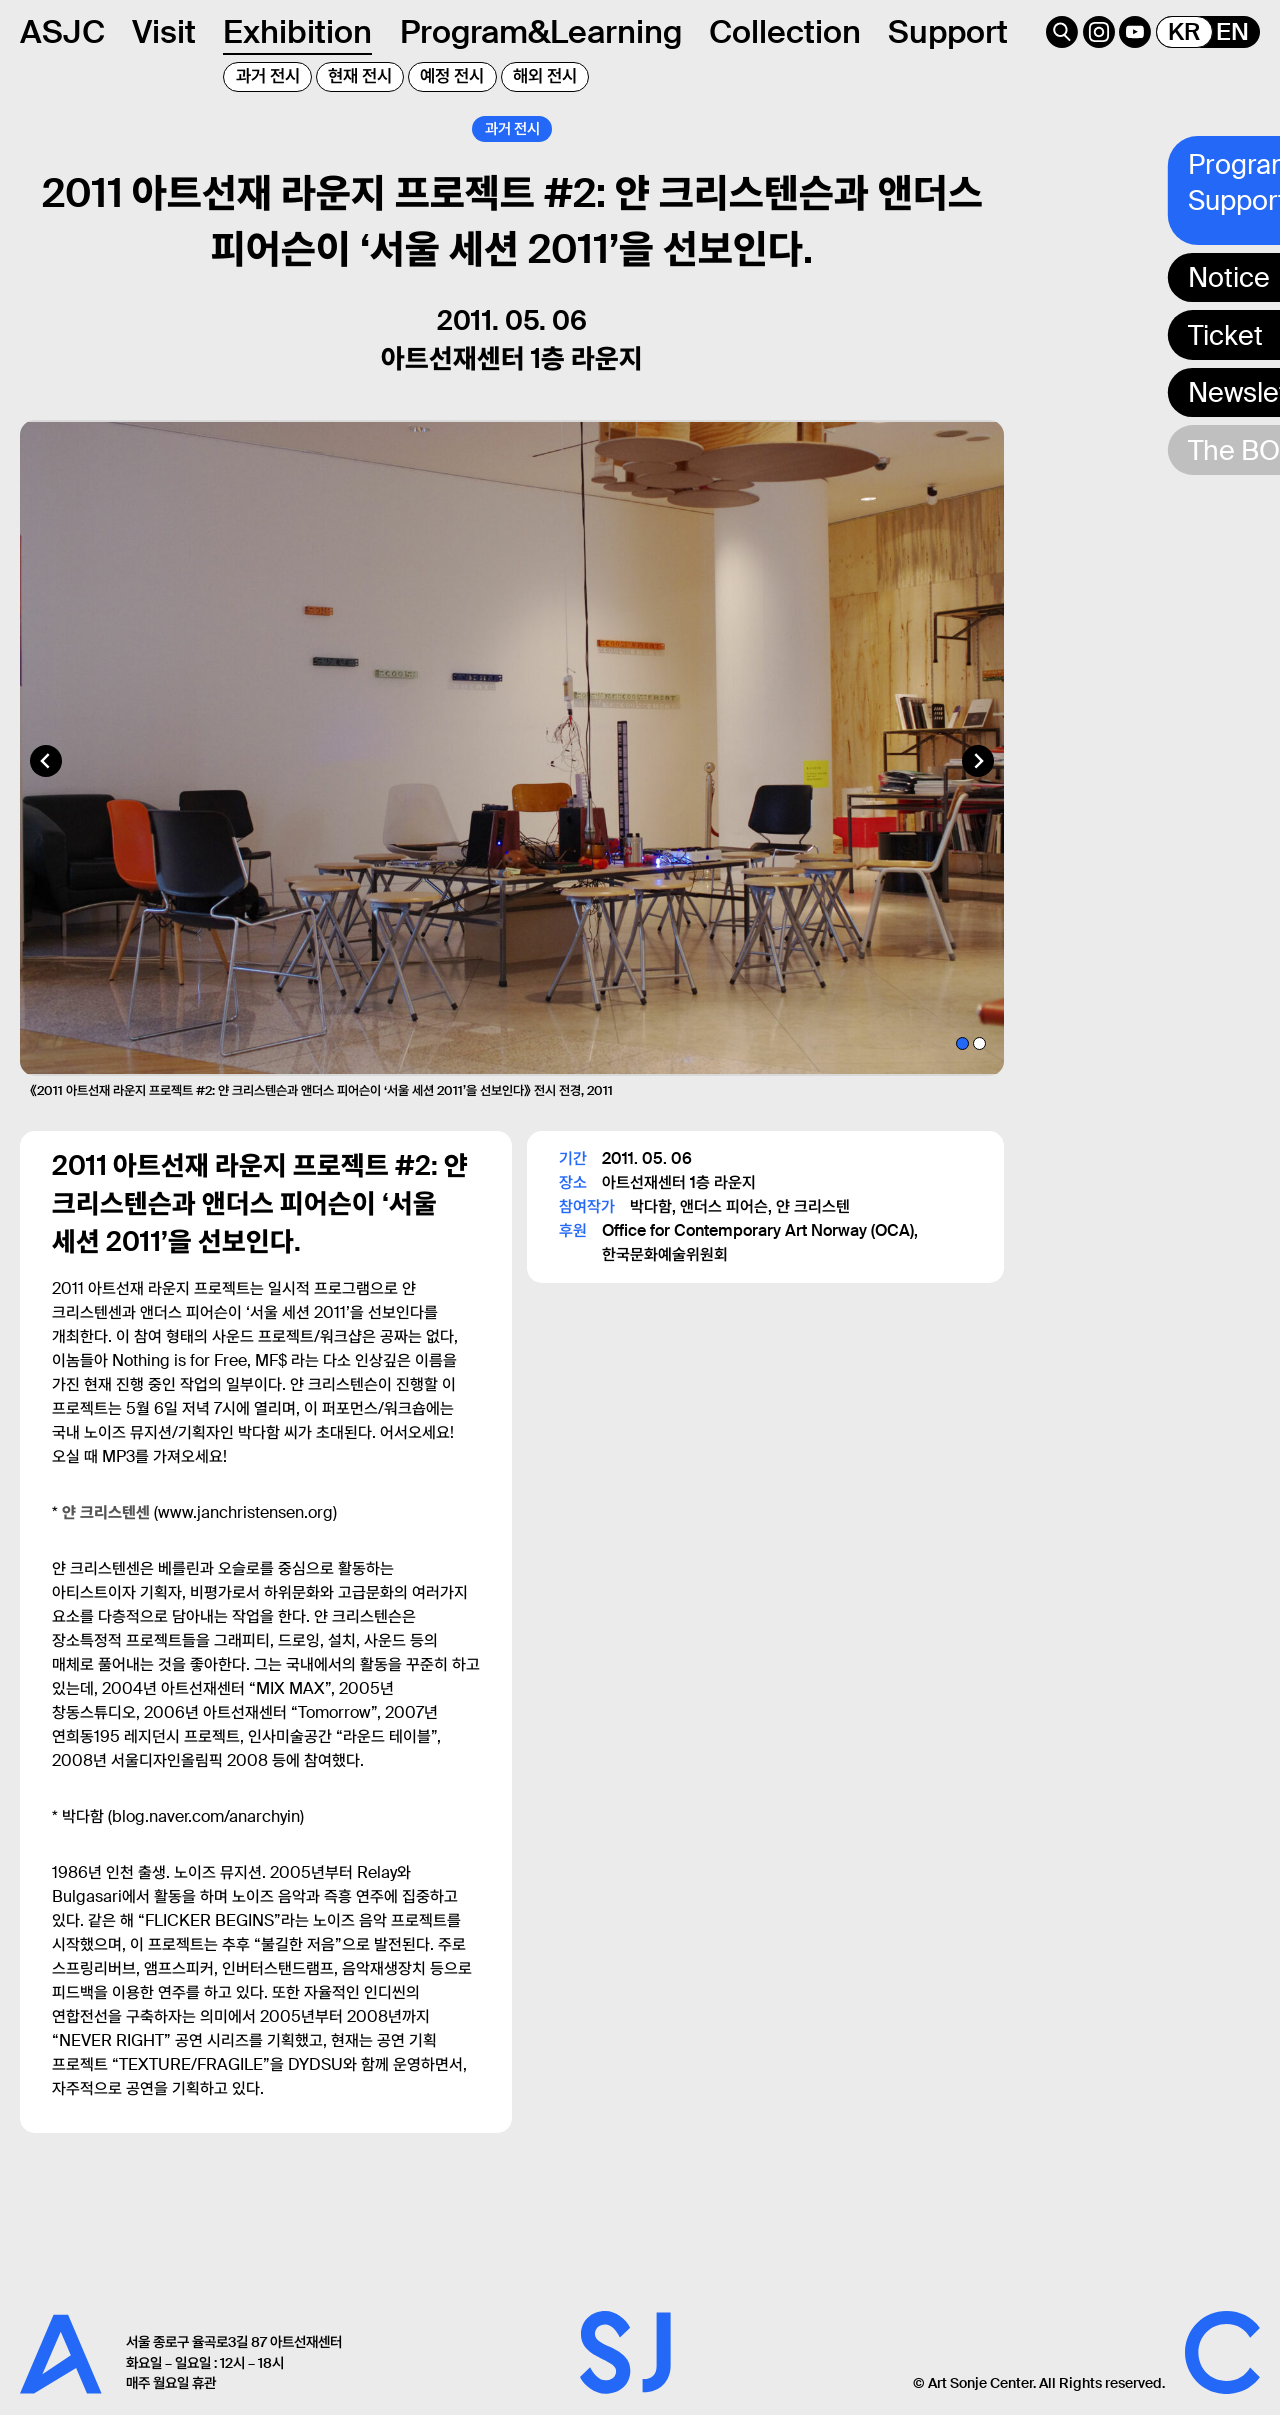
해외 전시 (545, 76)
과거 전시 (268, 76)
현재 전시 (360, 76)
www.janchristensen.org (245, 1538)
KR (1184, 32)
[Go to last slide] (46, 787)
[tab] (962, 1068)
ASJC (62, 32)
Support (948, 32)
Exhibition (297, 32)
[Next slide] (978, 787)
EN (1232, 32)
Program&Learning (541, 32)
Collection (785, 32)
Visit (164, 32)
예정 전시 (452, 76)
